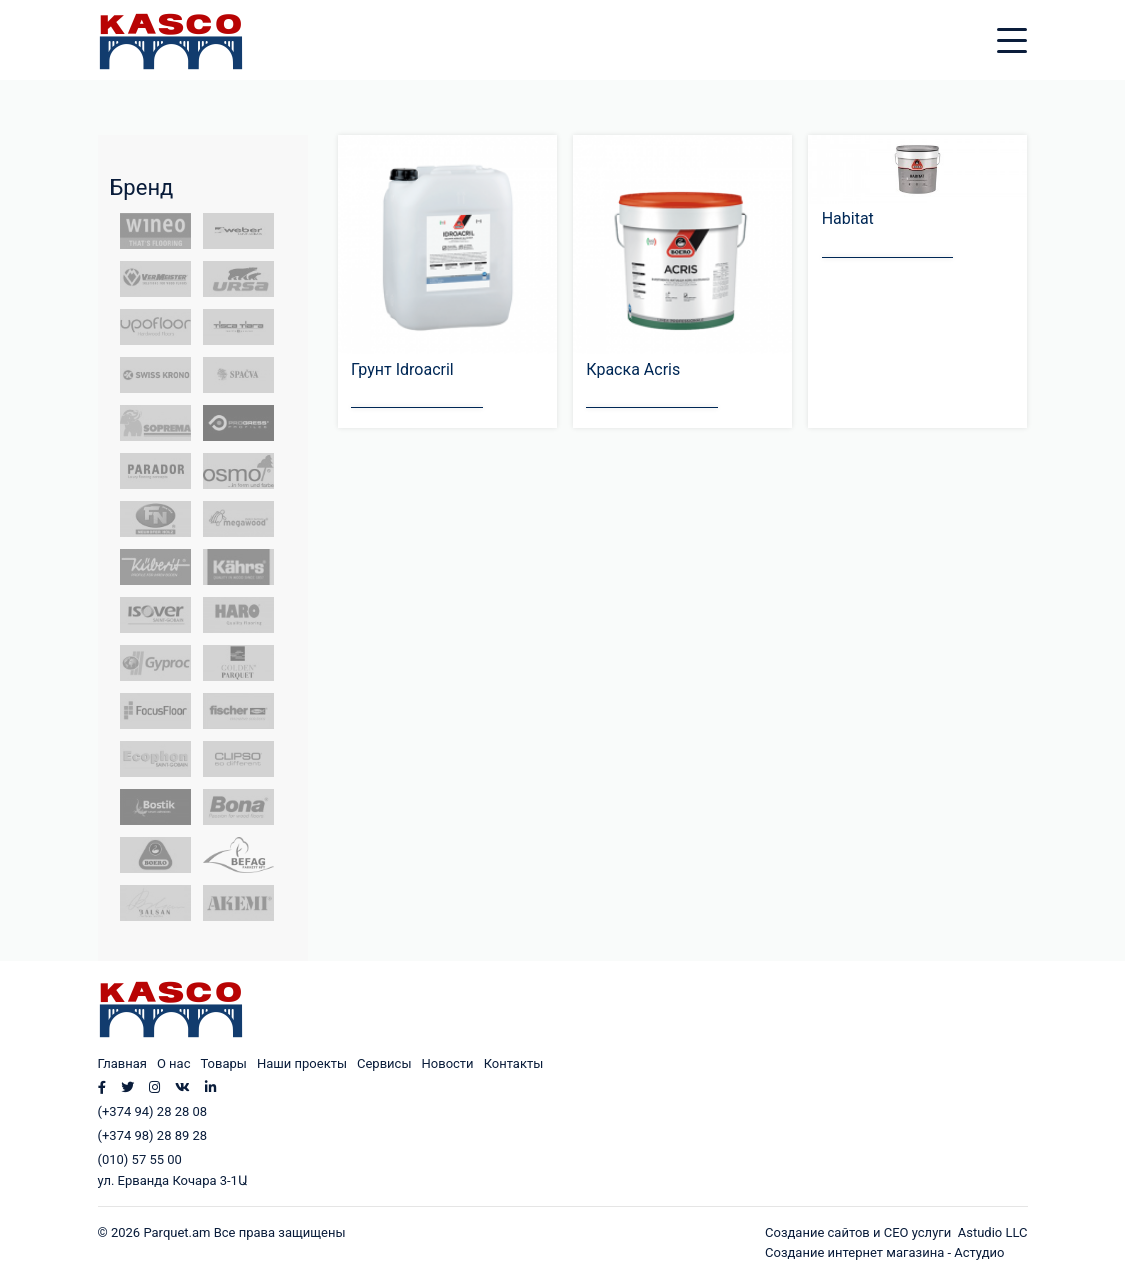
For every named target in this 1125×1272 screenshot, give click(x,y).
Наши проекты (302, 1063)
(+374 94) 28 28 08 (153, 1111)
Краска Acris (633, 369)
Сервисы (384, 1063)
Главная (122, 1063)
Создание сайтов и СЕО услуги (861, 1232)
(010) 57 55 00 (140, 1159)
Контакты (514, 1063)
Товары (223, 1063)
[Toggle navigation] (1027, 28)
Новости (448, 1063)
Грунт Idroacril (402, 369)
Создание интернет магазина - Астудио (884, 1252)
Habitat (848, 218)
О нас (174, 1063)
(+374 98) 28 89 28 (153, 1135)
